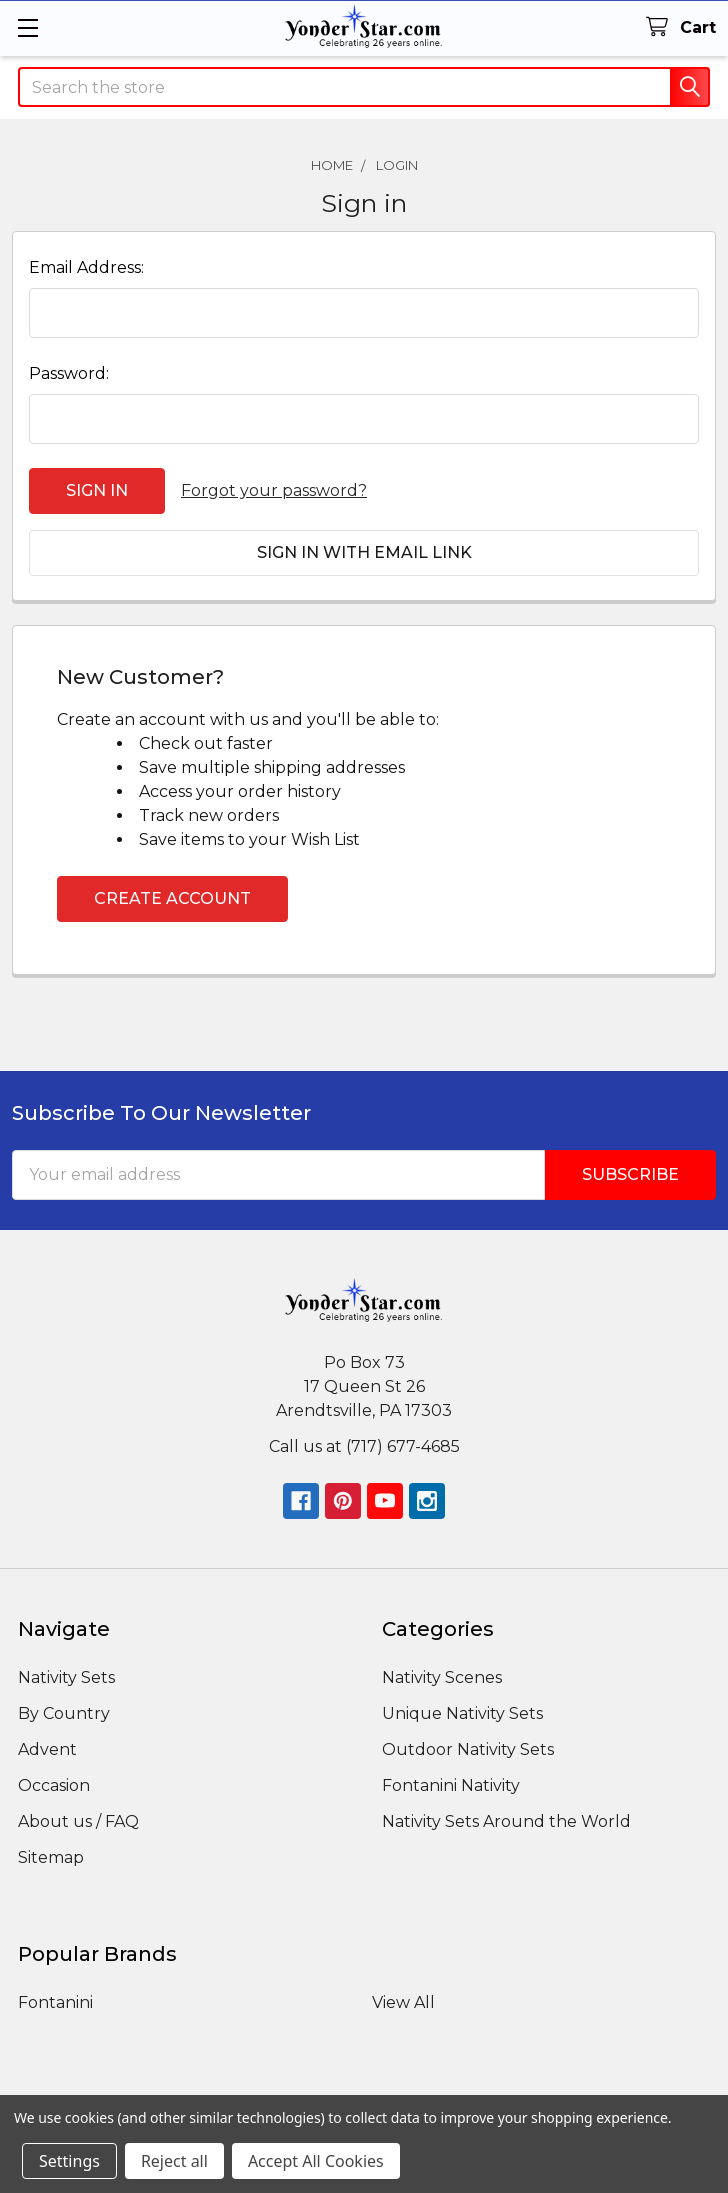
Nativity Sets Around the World (506, 1821)
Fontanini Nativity (451, 1785)
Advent (47, 1749)
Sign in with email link (364, 552)
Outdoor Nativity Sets (468, 1749)
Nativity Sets (66, 1677)
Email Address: (86, 267)
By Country (64, 1713)
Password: (69, 373)
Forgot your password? (274, 490)
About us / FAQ (78, 1821)
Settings (69, 2161)
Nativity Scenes (442, 1677)
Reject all (174, 2161)
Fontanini (55, 2002)
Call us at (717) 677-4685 (364, 1446)
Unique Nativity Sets (462, 1713)
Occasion (54, 1785)
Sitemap (51, 1857)
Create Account (172, 898)
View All (403, 2002)
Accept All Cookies (316, 2161)
